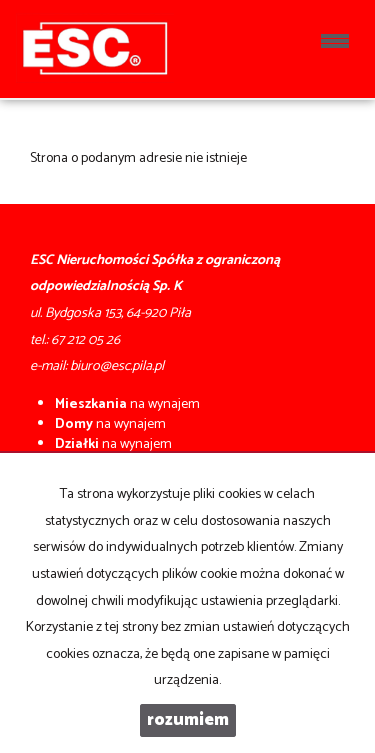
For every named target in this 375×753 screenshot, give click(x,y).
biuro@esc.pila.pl (117, 366)
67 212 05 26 (85, 340)
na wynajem (127, 404)
